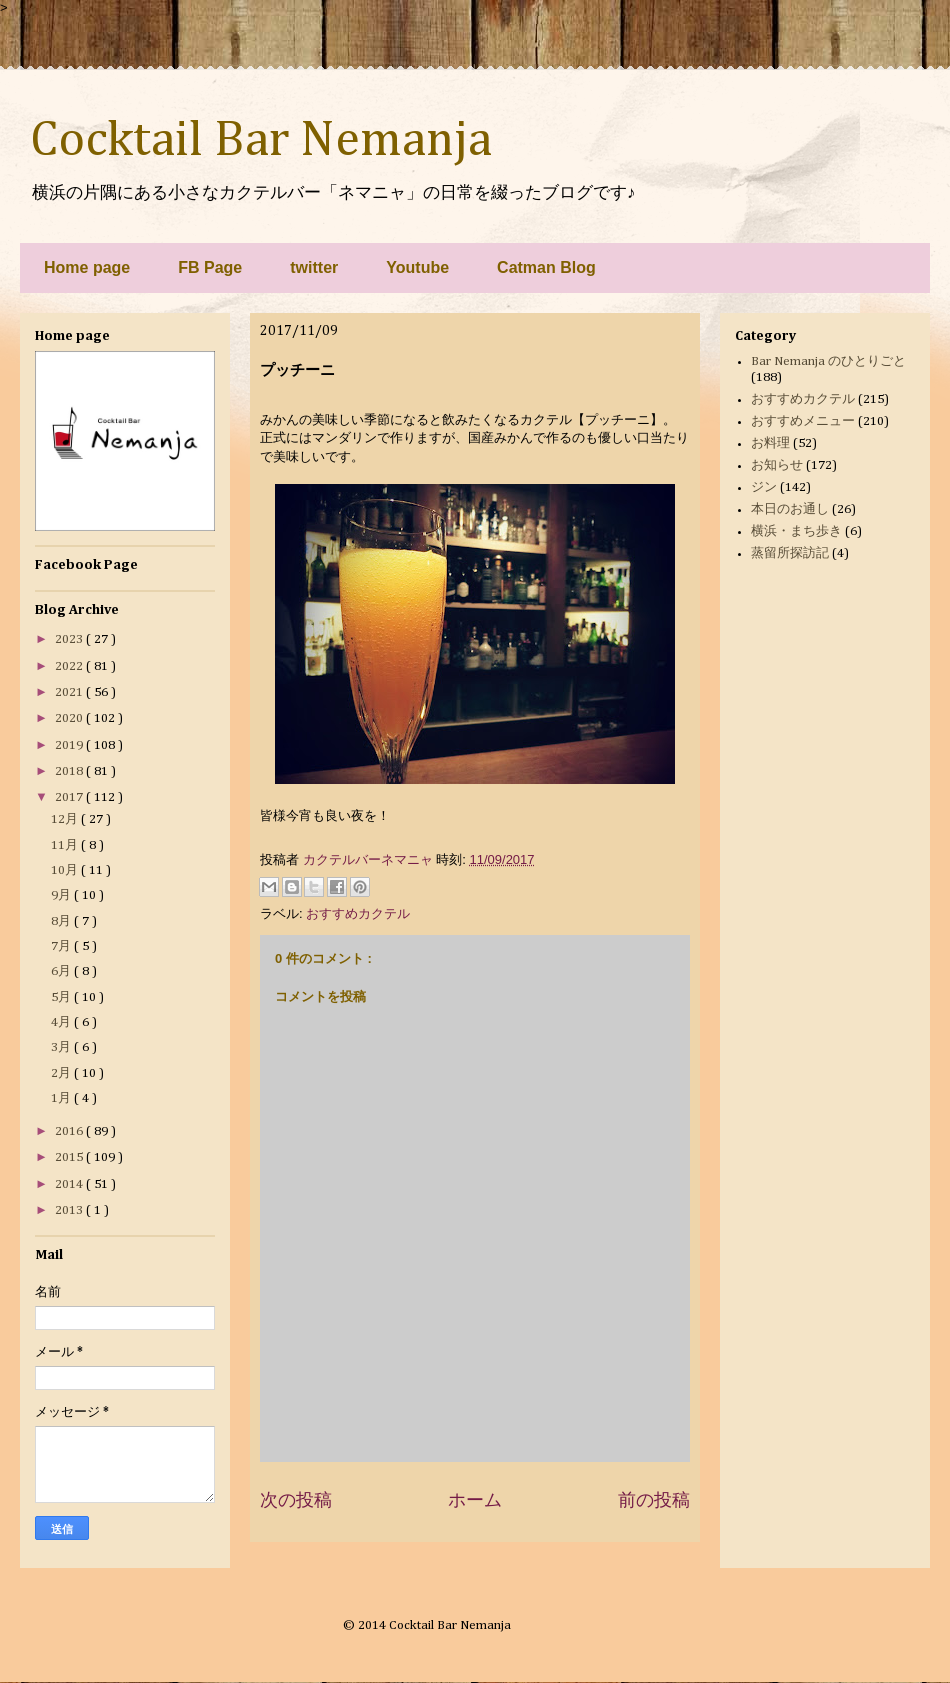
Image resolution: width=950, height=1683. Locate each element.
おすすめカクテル (358, 913)
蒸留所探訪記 (790, 553)
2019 (70, 745)
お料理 (770, 443)
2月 (62, 1073)
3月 (62, 1047)
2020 (70, 718)
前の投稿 (654, 1500)
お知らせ (777, 465)
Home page (87, 267)
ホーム (475, 1500)
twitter (314, 267)
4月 (62, 1022)
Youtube (417, 267)
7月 (62, 946)
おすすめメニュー (803, 421)
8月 (62, 921)
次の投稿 (296, 1500)
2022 (70, 666)
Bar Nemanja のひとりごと (828, 361)
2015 (70, 1157)
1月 (62, 1098)
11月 (66, 845)
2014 (70, 1184)
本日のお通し (790, 509)
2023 (70, 639)
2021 (70, 692)
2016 (70, 1131)
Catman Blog (546, 267)
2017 (70, 797)
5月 (62, 997)
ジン (764, 487)
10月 (66, 870)
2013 (70, 1210)
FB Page (210, 267)
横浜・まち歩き (796, 531)
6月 (62, 971)
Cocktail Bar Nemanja (261, 141)
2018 (70, 771)
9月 (62, 895)
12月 (66, 819)
